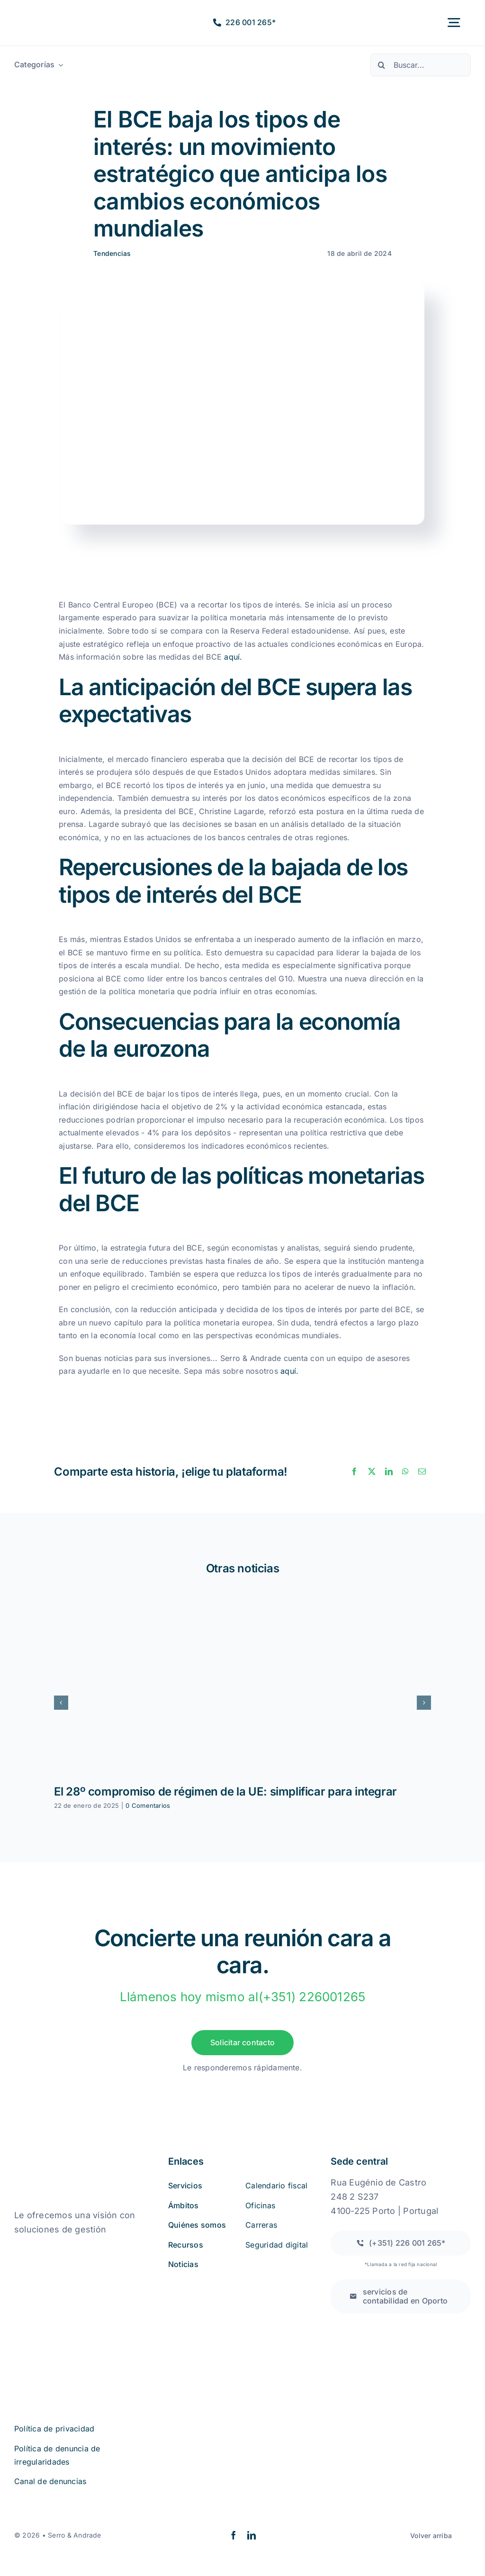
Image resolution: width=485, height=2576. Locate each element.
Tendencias (112, 253)
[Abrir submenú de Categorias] (58, 65)
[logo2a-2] (52, 15)
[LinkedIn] (388, 1471)
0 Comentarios (148, 1805)
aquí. (233, 657)
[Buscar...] (420, 65)
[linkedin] (251, 2535)
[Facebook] (354, 1471)
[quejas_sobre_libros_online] (61, 2249)
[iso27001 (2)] (67, 2298)
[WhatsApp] (405, 1471)
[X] (371, 1471)
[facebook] (233, 2535)
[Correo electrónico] (422, 1471)
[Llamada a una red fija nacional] (401, 2243)
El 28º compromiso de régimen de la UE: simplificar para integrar (225, 1791)
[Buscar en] (381, 65)
